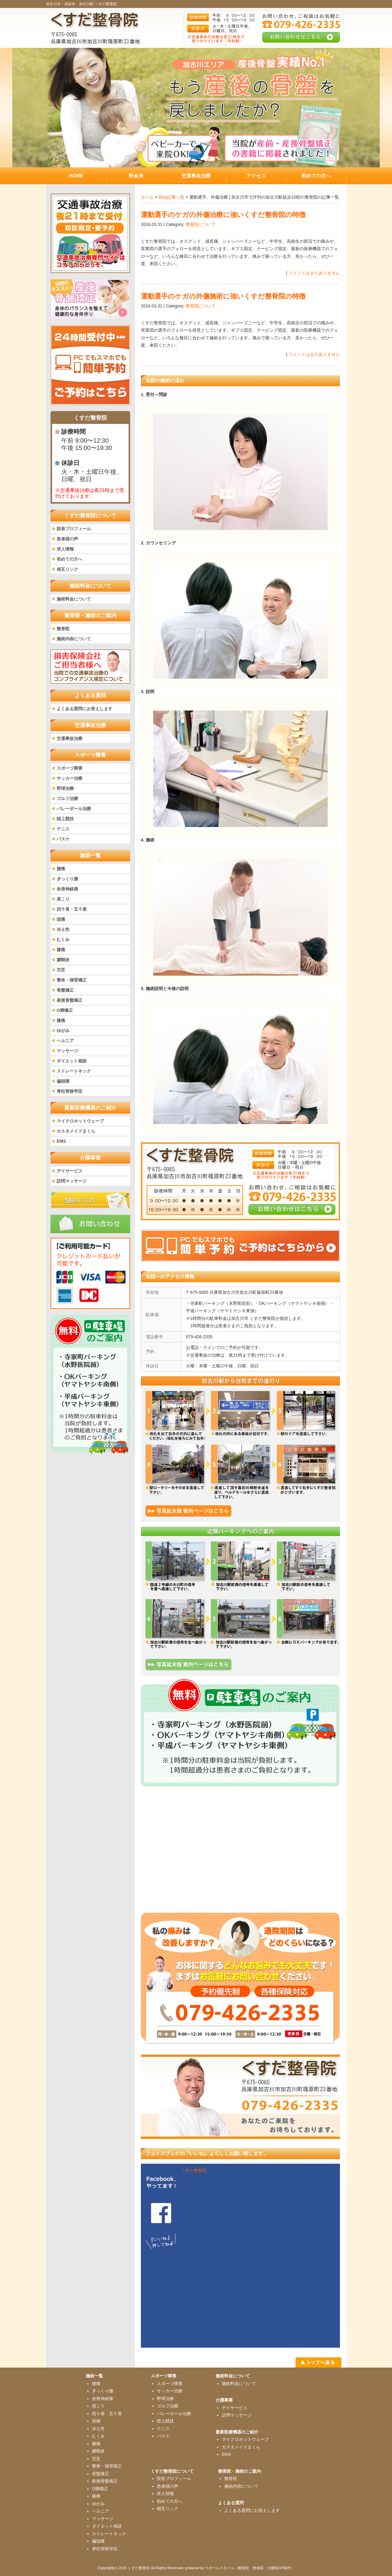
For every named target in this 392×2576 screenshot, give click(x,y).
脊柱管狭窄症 (69, 1091)
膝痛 (61, 949)
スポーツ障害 (69, 768)
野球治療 (65, 788)
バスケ (63, 838)
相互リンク (67, 569)
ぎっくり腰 (67, 878)
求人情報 (65, 549)
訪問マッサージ (72, 1181)
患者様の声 (67, 538)
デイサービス (69, 1170)
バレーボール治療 (74, 808)
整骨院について (201, 224)
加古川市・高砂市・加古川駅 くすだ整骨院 (81, 4)
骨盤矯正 (65, 990)
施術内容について (74, 638)
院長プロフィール (74, 528)
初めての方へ (69, 559)
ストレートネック (74, 1071)
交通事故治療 (69, 738)
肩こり (63, 899)
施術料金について (74, 598)
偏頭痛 (63, 1081)
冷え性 (63, 929)
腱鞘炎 (63, 959)
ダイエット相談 (72, 1060)
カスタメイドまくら (76, 1131)
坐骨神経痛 (67, 888)
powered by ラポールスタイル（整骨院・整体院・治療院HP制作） (240, 2568)
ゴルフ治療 (67, 798)
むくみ (63, 939)
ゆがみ (63, 1030)
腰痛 (61, 868)
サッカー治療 (69, 778)
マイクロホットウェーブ (80, 1120)
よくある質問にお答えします (84, 708)
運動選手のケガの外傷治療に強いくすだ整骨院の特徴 (223, 215)
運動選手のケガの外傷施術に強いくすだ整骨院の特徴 (223, 296)
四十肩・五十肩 (72, 909)
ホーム (147, 197)
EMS (61, 1141)
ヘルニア (65, 1040)
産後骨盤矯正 (69, 1000)
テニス (63, 828)
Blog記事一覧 (171, 197)
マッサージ (67, 1050)
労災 (61, 969)
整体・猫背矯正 (72, 979)
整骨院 (63, 628)
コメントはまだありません (314, 272)
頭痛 (61, 919)
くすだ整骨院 (193, 2170)
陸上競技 (65, 818)
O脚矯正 (65, 1010)
